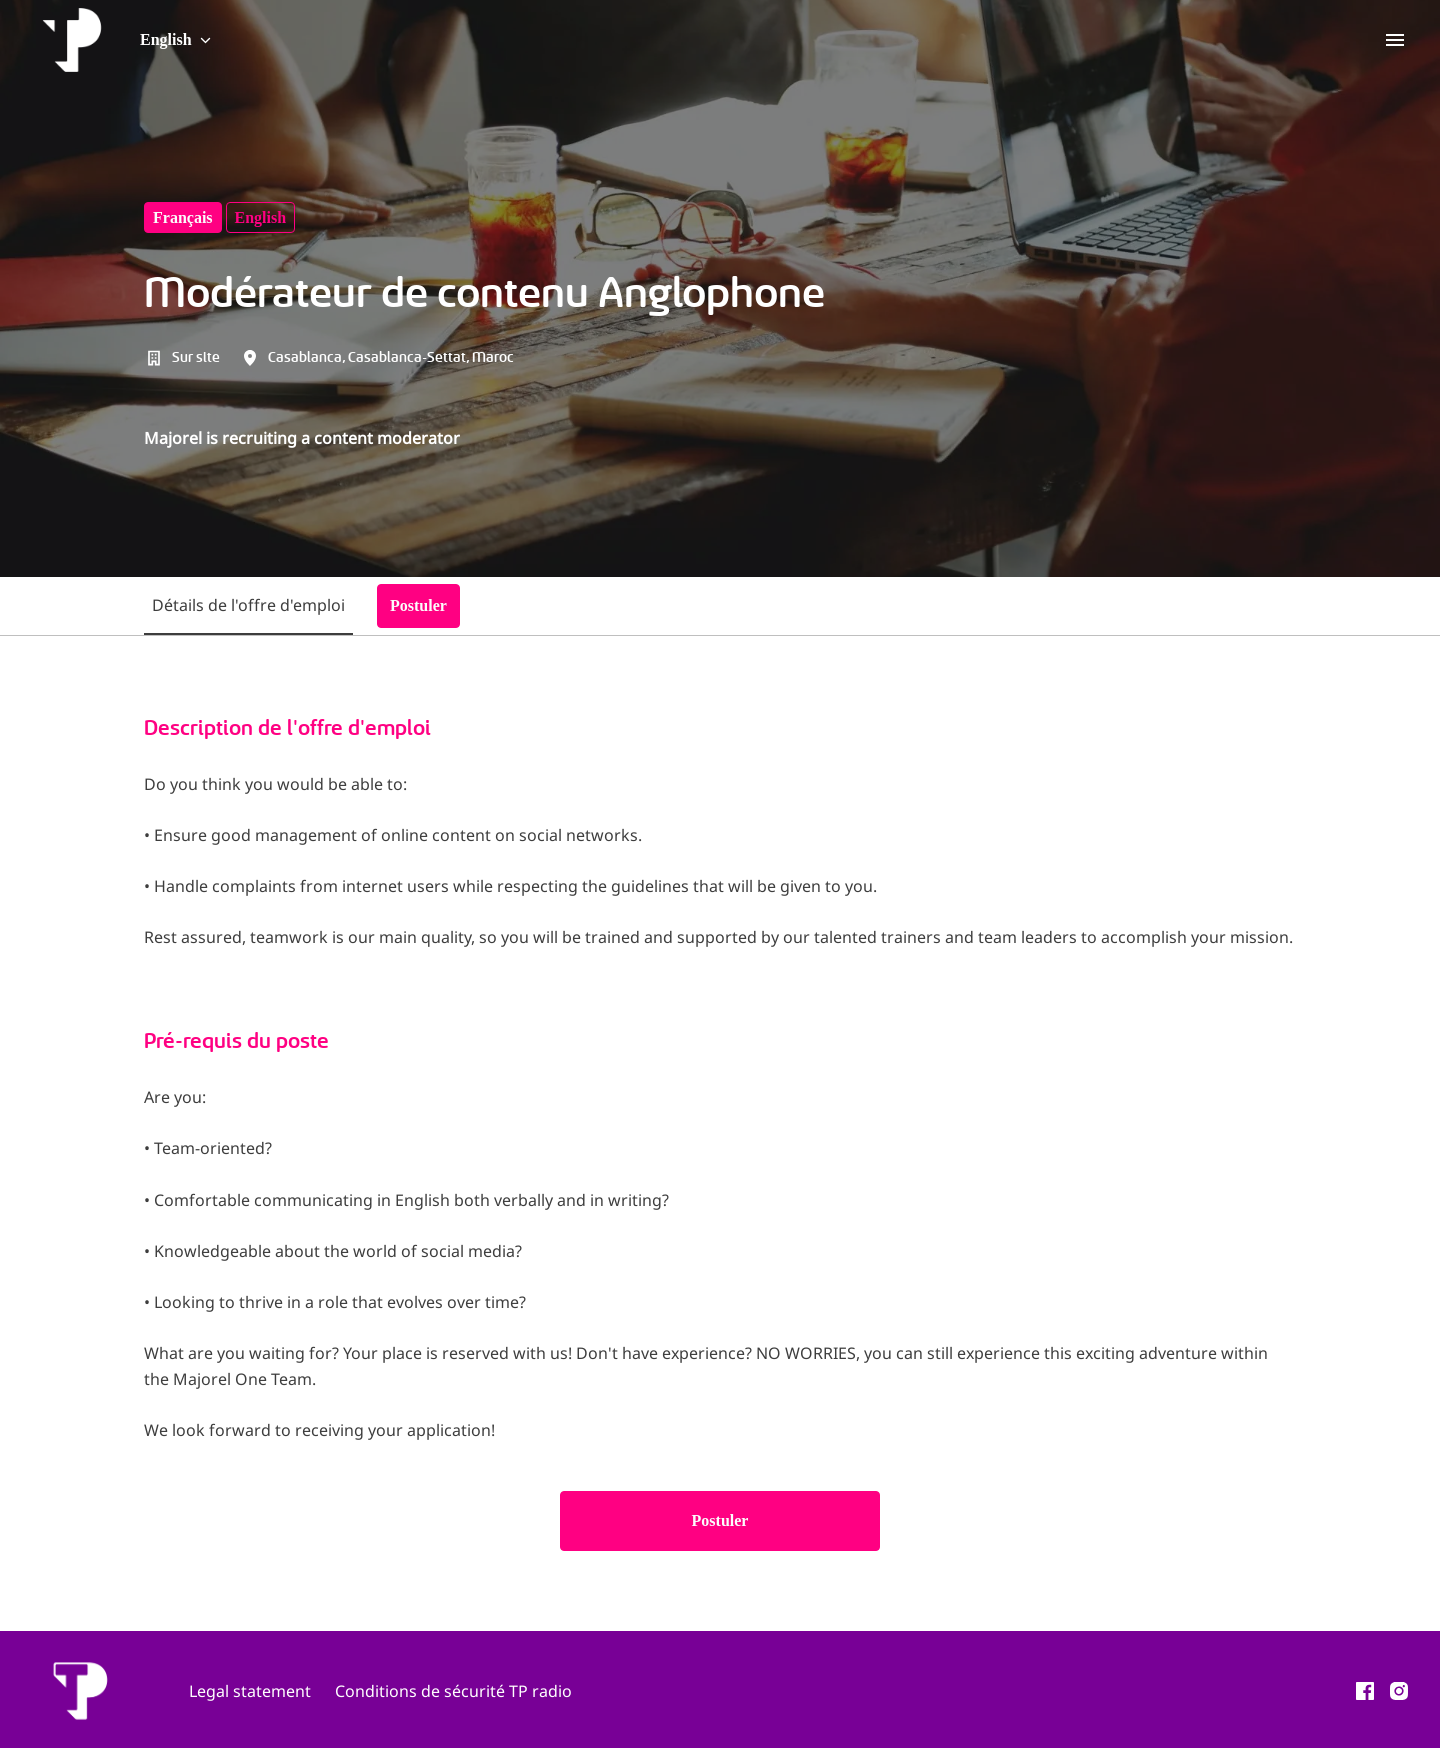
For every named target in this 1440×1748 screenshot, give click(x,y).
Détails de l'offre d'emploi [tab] (248, 605)
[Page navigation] (1395, 40)
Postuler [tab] (418, 605)
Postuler (720, 1520)
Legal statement (250, 1691)
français (183, 217)
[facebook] (1365, 1691)
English (261, 217)
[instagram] (1399, 1691)
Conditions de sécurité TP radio (453, 1691)
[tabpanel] (720, 1133)
